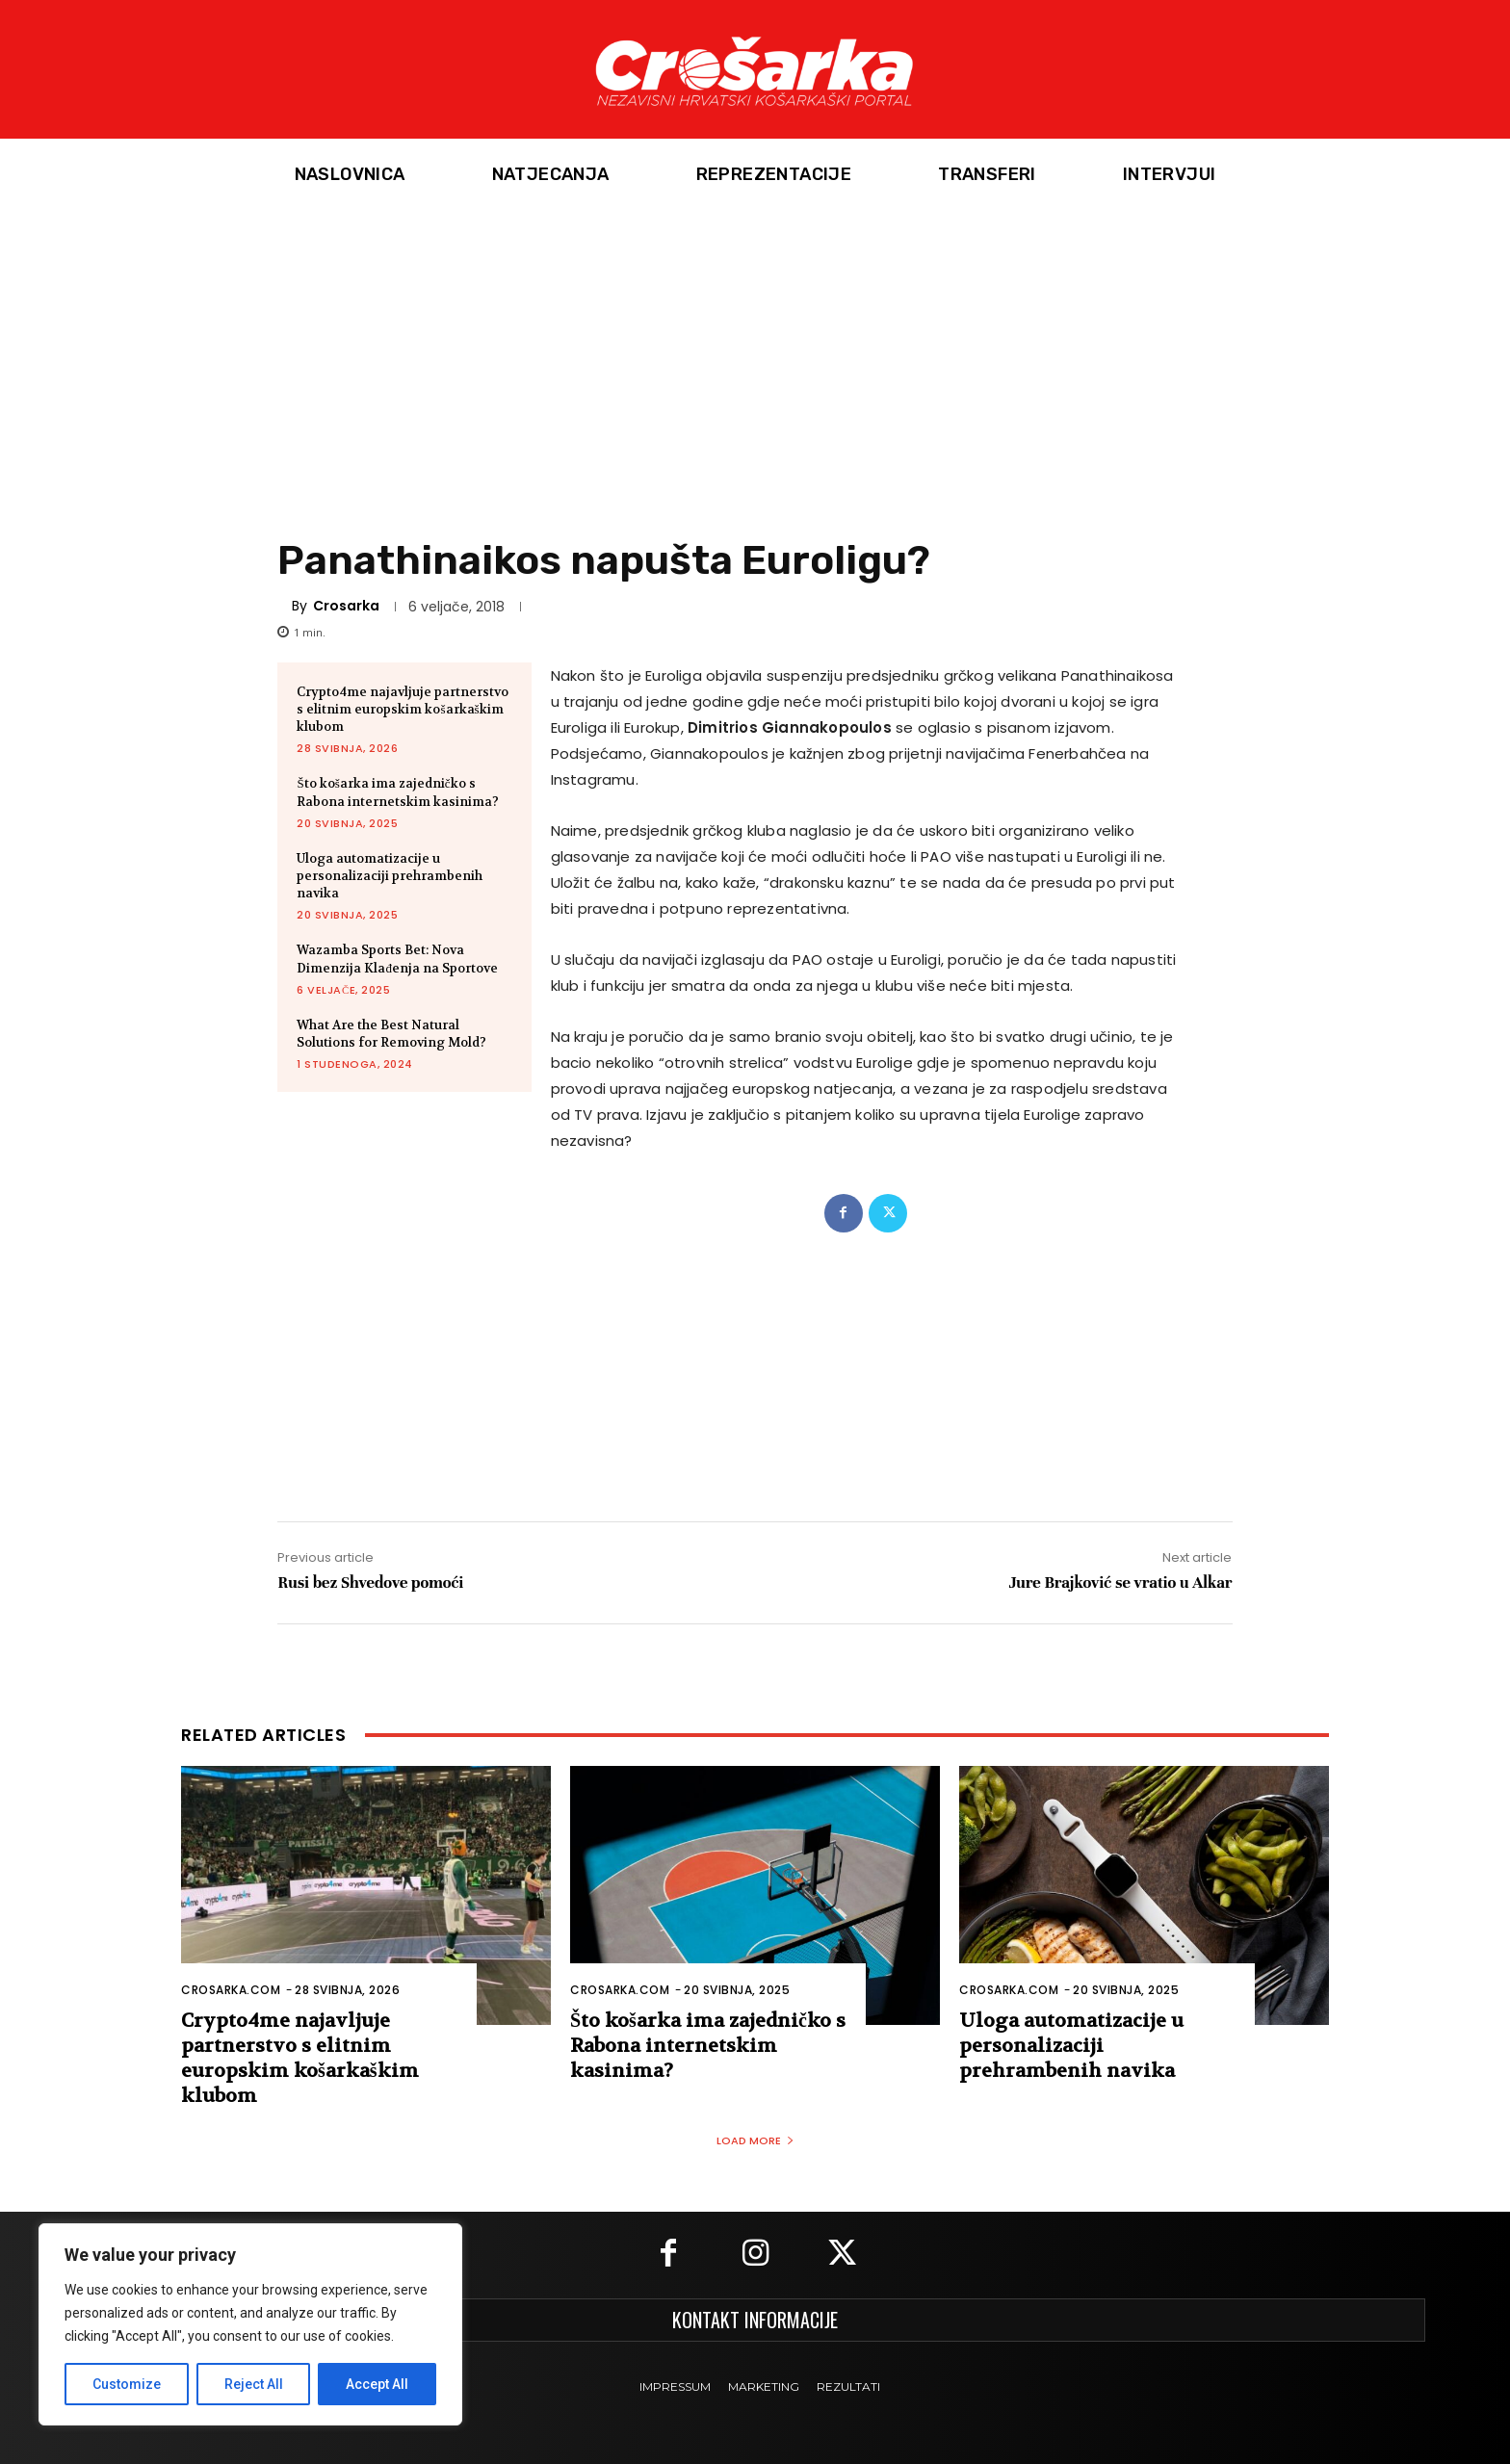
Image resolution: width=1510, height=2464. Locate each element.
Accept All (377, 2384)
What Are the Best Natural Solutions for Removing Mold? (391, 1033)
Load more (755, 2140)
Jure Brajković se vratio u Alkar (1120, 1582)
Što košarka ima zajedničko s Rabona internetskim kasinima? (398, 792)
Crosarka (346, 605)
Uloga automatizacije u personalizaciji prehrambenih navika (389, 875)
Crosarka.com (230, 1990)
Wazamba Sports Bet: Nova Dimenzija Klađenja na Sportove (397, 958)
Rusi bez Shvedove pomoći (370, 1582)
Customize (126, 2384)
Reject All (253, 2384)
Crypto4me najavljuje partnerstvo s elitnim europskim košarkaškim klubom (402, 709)
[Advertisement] (755, 355)
